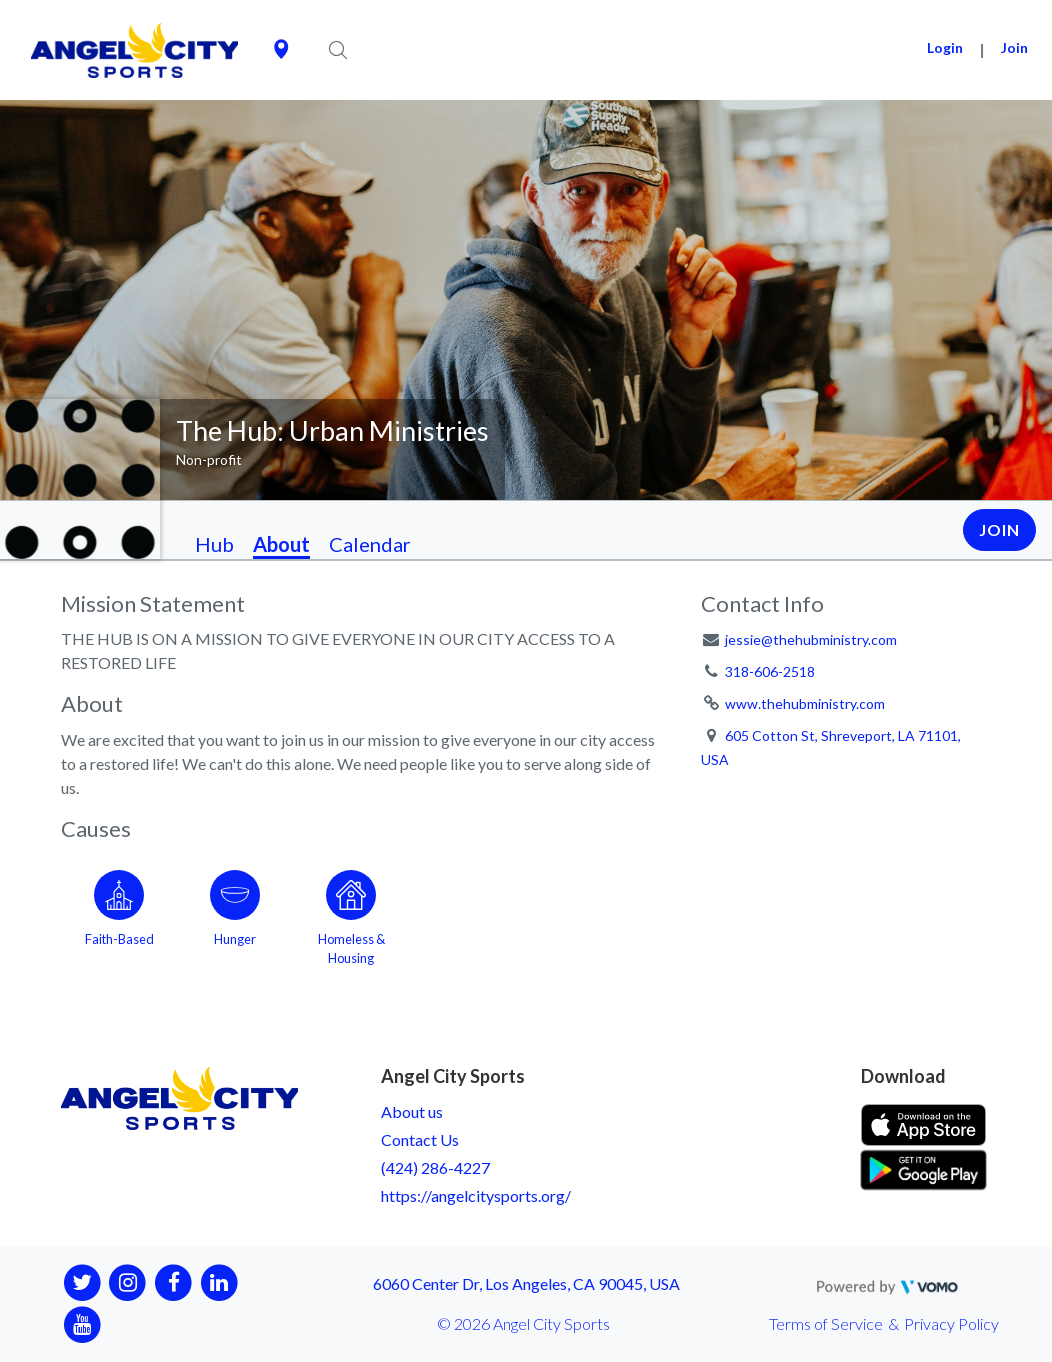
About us (412, 1111)
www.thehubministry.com (805, 703)
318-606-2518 (770, 671)
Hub (214, 544)
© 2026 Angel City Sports (523, 1323)
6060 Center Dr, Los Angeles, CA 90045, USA (526, 1283)
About (281, 544)
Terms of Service (826, 1323)
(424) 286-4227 (435, 1167)
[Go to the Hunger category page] (235, 914)
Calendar (370, 544)
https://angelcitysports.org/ (476, 1195)
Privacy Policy (951, 1323)
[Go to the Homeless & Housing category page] (351, 914)
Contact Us (420, 1139)
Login (945, 47)
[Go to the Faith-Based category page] (119, 914)
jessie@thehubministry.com (811, 639)
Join (1014, 47)
